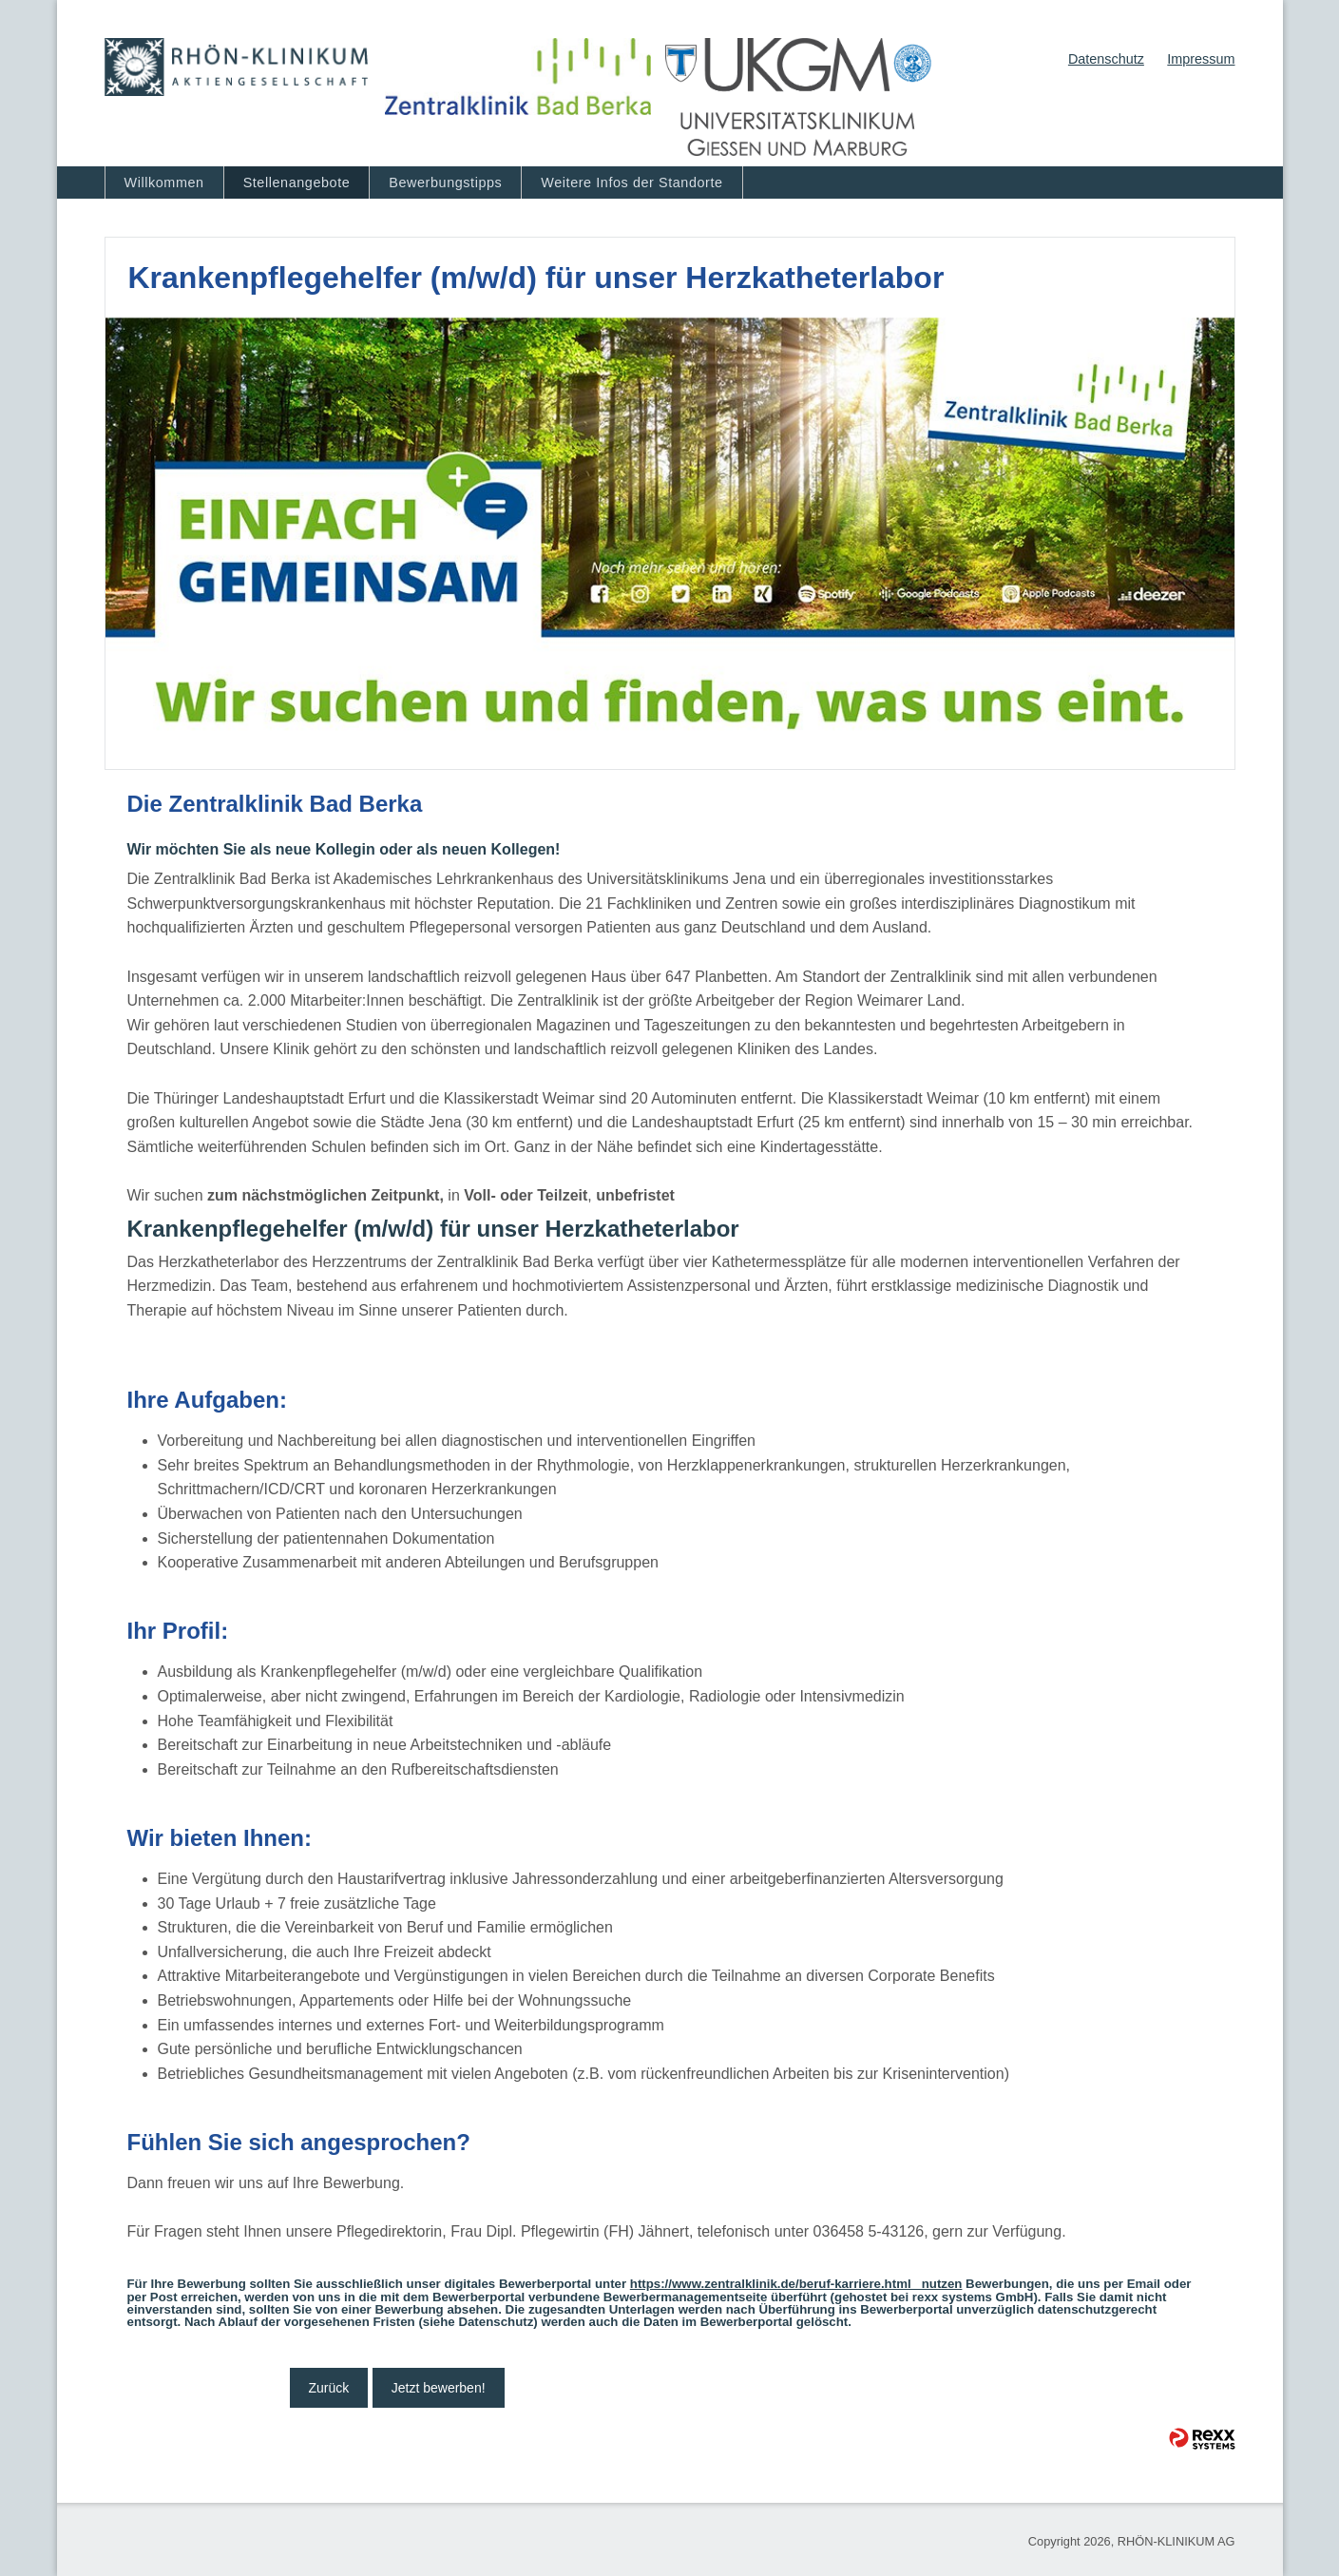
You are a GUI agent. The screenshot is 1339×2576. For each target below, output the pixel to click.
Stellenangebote (297, 182)
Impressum (1200, 59)
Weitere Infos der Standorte (631, 182)
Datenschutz (1106, 59)
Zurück (329, 2387)
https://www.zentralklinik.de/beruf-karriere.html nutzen (796, 2284)
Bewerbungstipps (445, 182)
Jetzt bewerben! (439, 2387)
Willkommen (164, 182)
